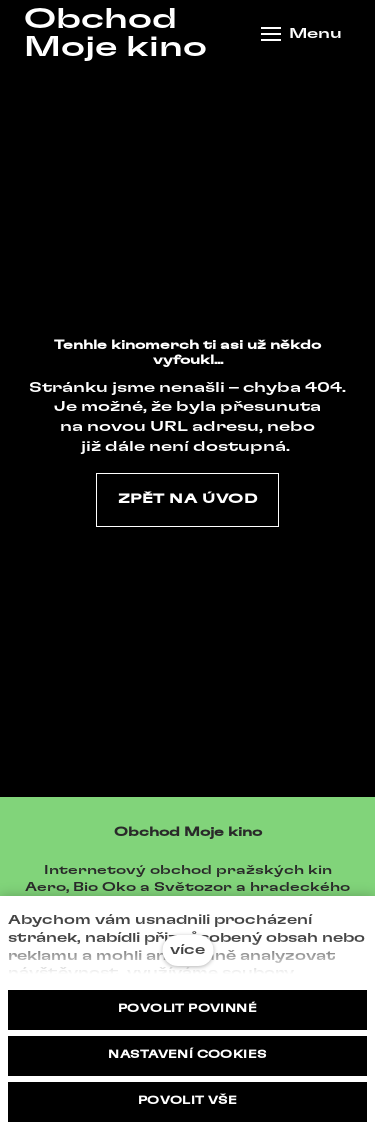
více (187, 950)
